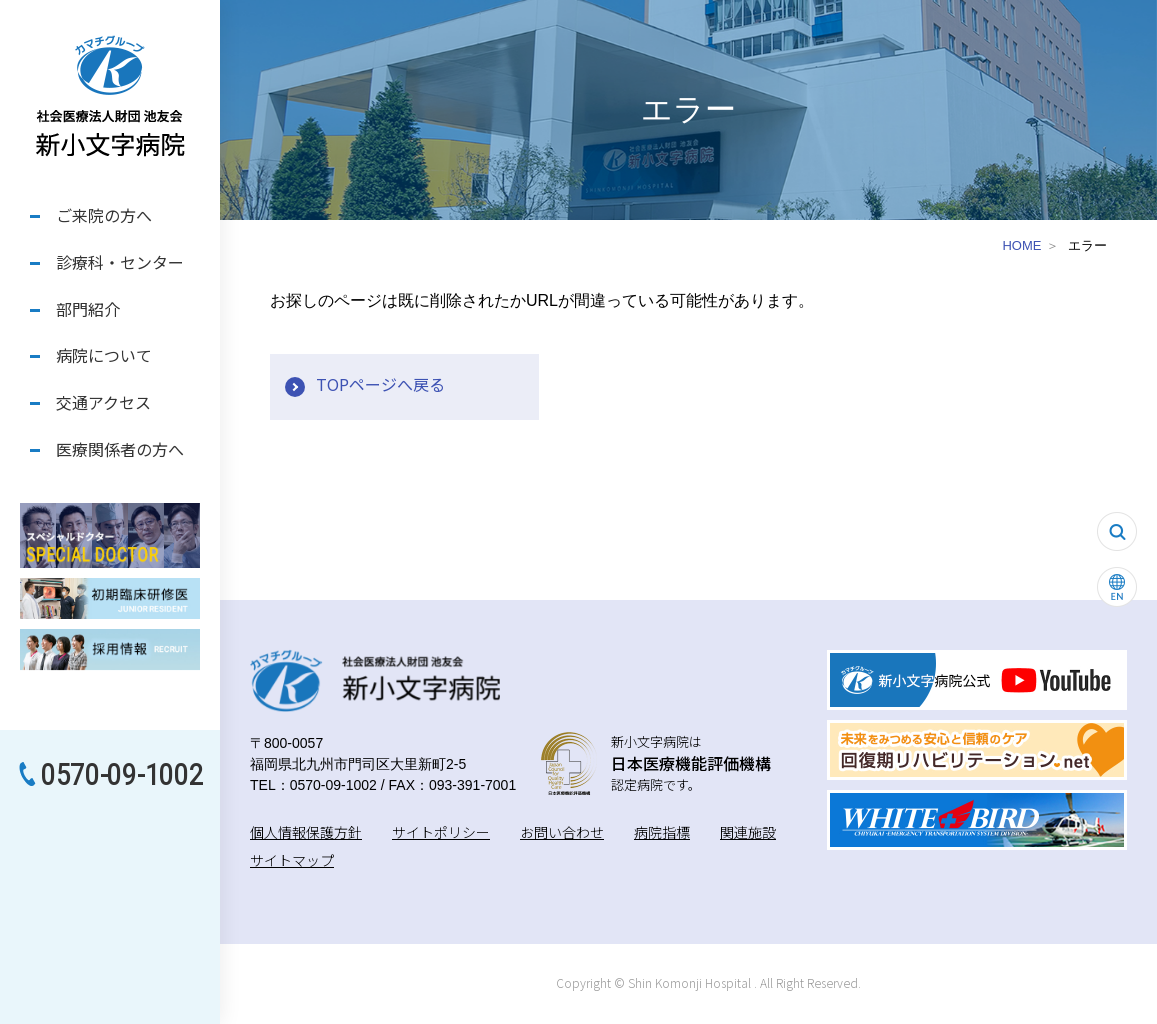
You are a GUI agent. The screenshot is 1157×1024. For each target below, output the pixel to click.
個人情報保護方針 (306, 832)
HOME (1021, 245)
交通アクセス (103, 402)
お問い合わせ (562, 832)
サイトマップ (292, 860)
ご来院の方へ (104, 215)
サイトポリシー (441, 832)
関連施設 (748, 832)
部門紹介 (88, 309)
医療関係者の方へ (120, 449)
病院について (104, 355)
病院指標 (662, 832)
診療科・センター (120, 262)
